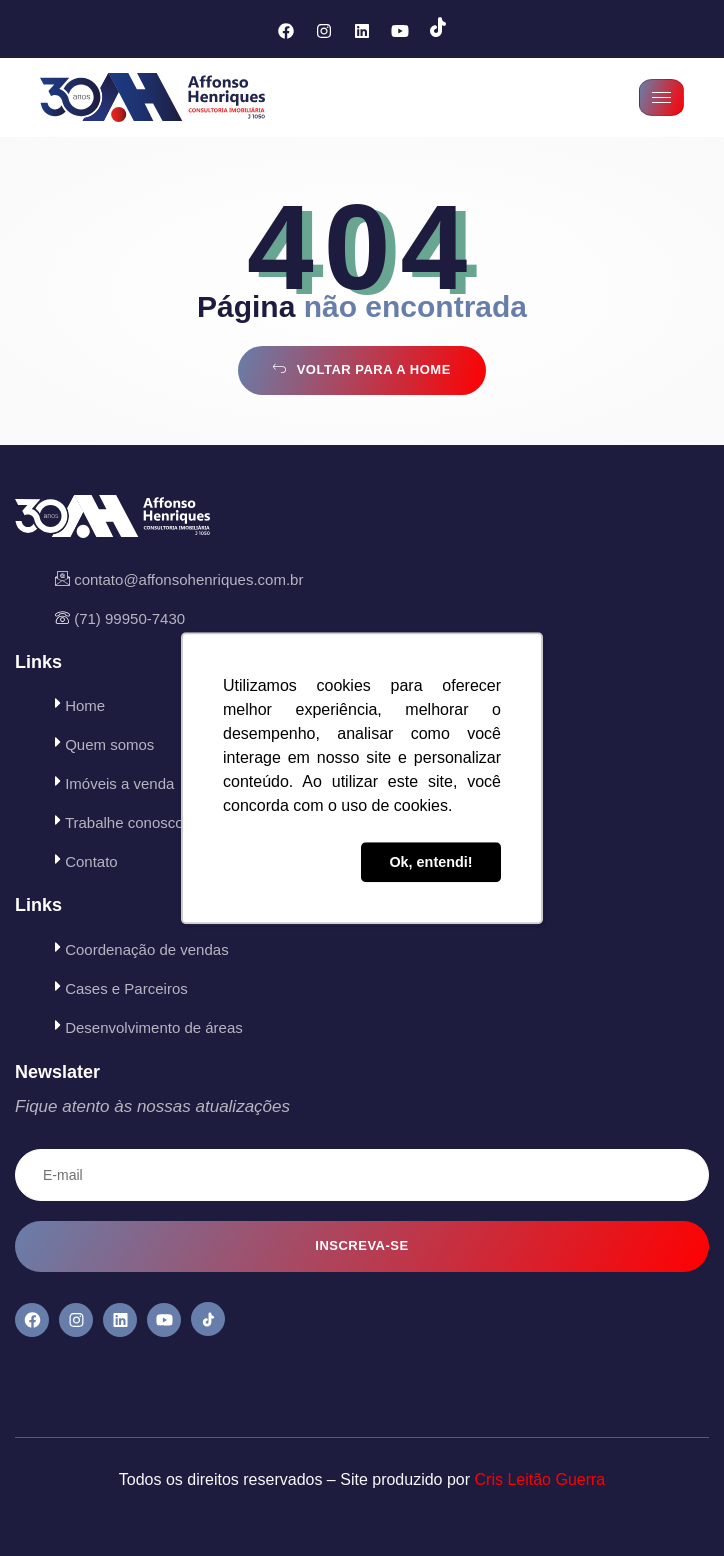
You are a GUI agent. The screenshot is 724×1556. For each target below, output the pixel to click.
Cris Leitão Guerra (540, 1479)
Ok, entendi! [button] (430, 862)
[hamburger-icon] (661, 97)
